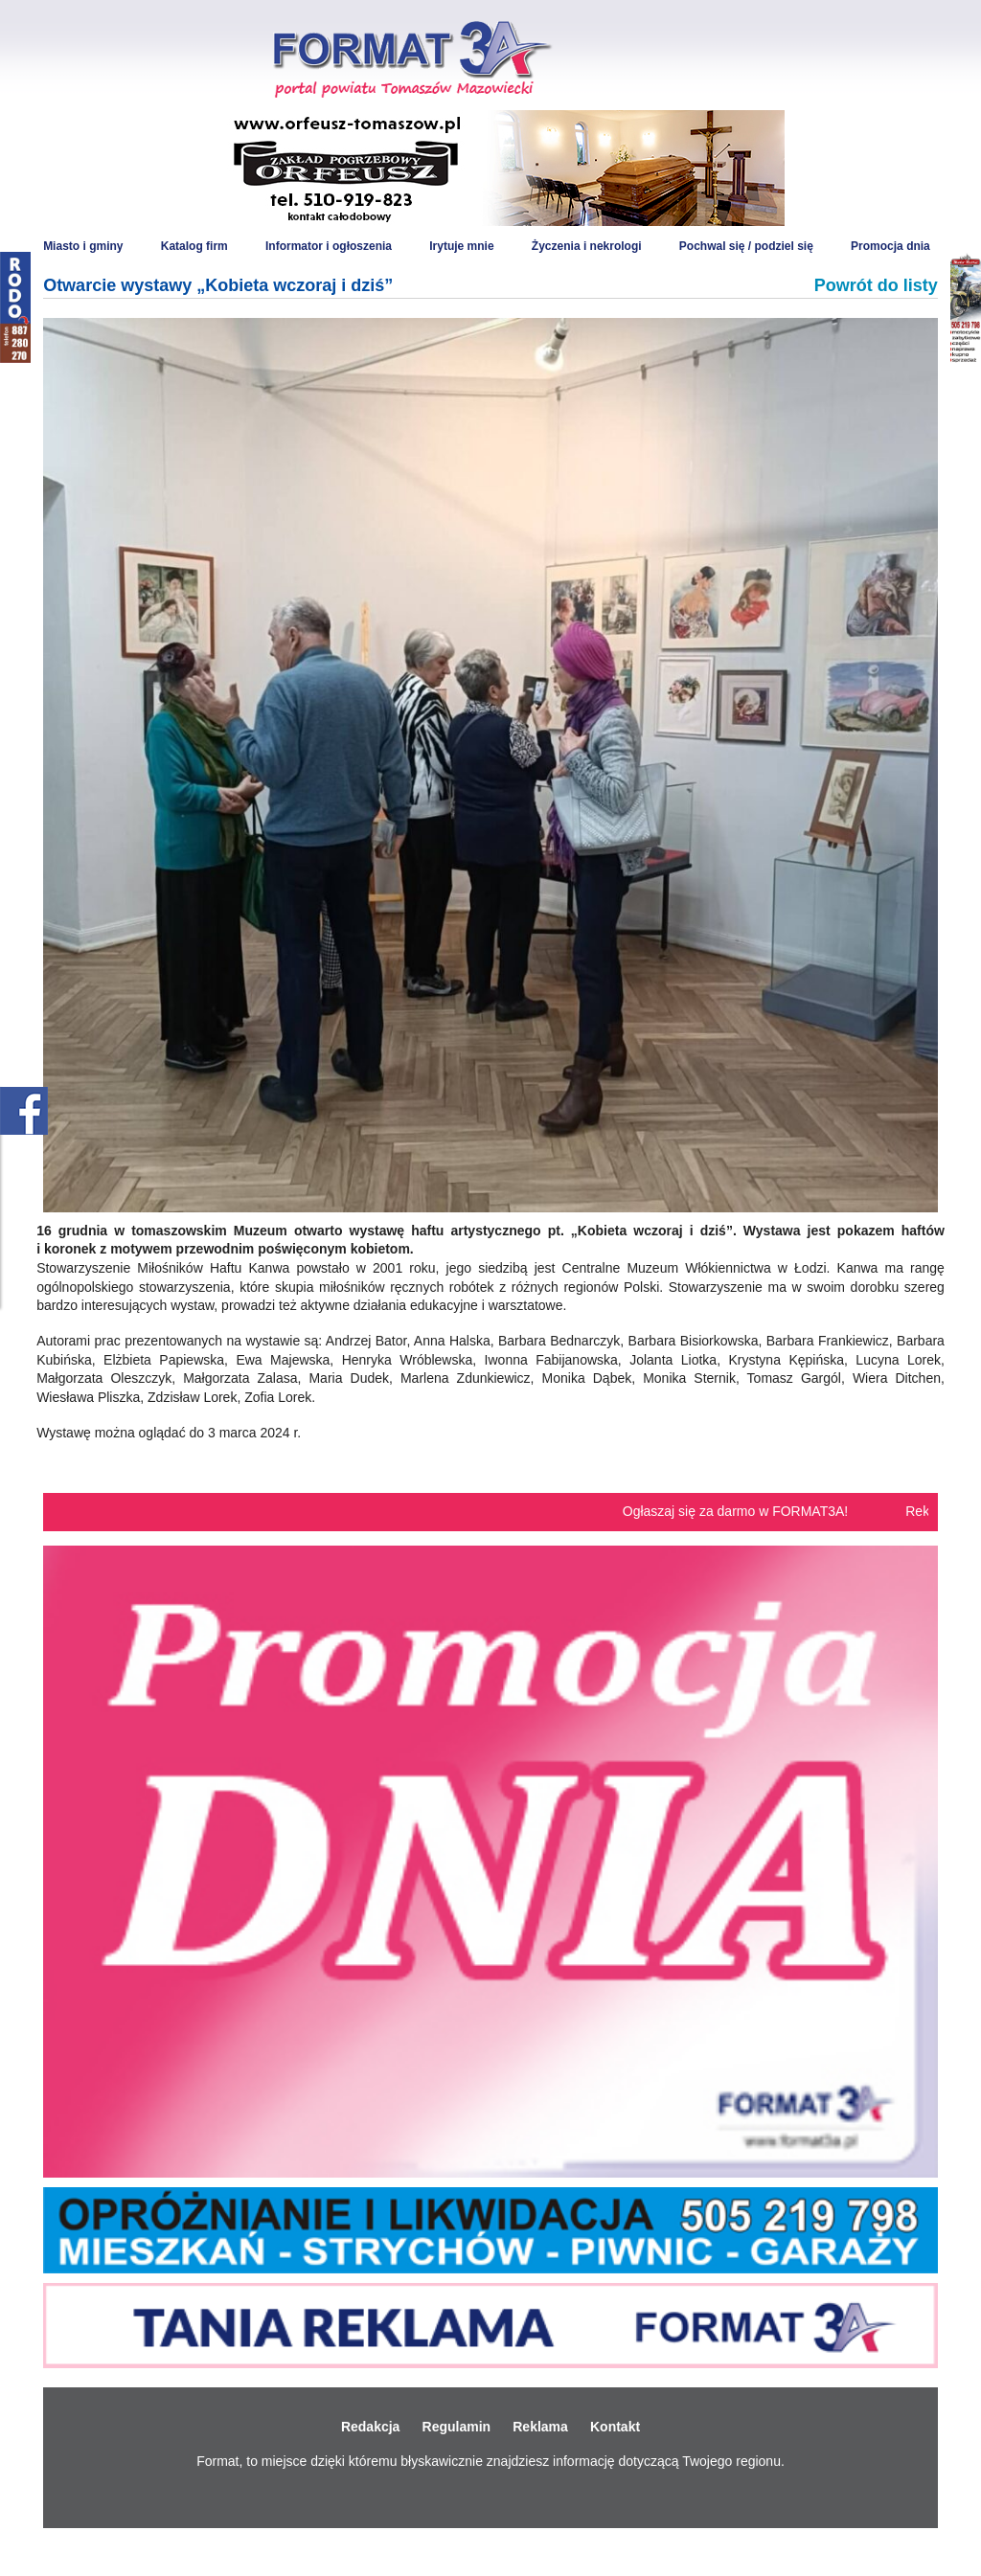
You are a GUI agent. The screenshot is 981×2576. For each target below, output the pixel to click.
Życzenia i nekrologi (587, 246)
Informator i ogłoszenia (328, 246)
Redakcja (370, 2426)
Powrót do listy (876, 285)
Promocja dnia (890, 246)
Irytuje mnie (461, 246)
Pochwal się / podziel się (746, 246)
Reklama (540, 2426)
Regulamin (456, 2426)
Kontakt (615, 2426)
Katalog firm (194, 246)
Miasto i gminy (83, 246)
